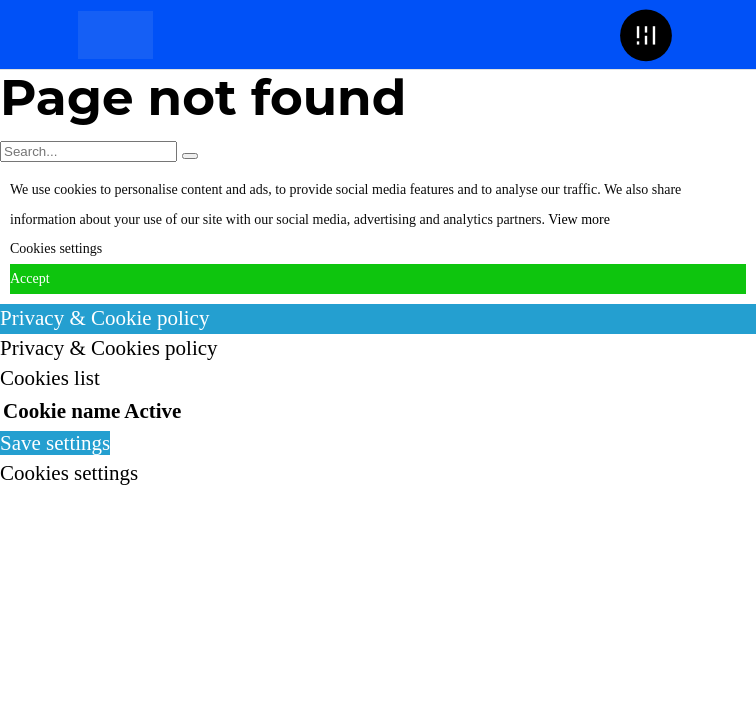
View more (579, 219)
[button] (645, 34)
